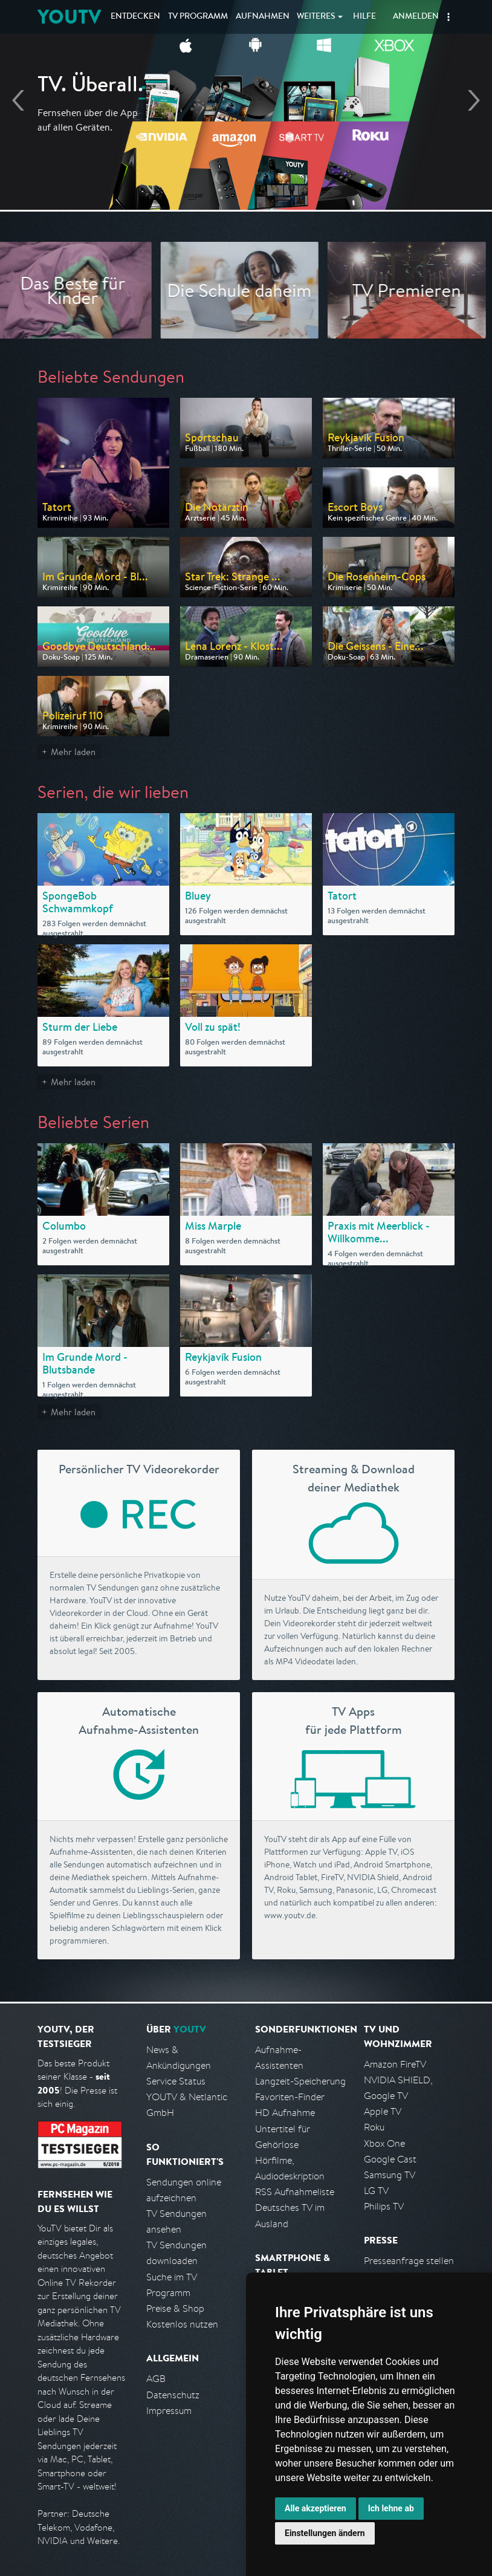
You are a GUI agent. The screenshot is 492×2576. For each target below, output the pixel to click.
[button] (448, 17)
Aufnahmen (263, 17)
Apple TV (382, 2111)
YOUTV (69, 16)
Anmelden (416, 17)
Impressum (169, 2410)
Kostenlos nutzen (182, 2324)
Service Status (176, 2081)
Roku (374, 2127)
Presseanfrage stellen (409, 2260)
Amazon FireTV (395, 2064)
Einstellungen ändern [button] (325, 2533)
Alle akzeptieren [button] (315, 2508)
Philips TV (384, 2206)
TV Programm (198, 17)
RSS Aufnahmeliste (294, 2191)
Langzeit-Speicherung (300, 2081)
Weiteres (316, 17)
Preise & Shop (175, 2308)
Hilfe (364, 17)
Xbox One (384, 2143)
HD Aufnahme (285, 2112)
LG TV (376, 2190)
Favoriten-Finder (290, 2097)
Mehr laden (73, 752)
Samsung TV (389, 2175)
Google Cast (390, 2159)
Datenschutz (172, 2395)
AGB (156, 2378)
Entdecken (135, 17)
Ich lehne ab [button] (391, 2508)
